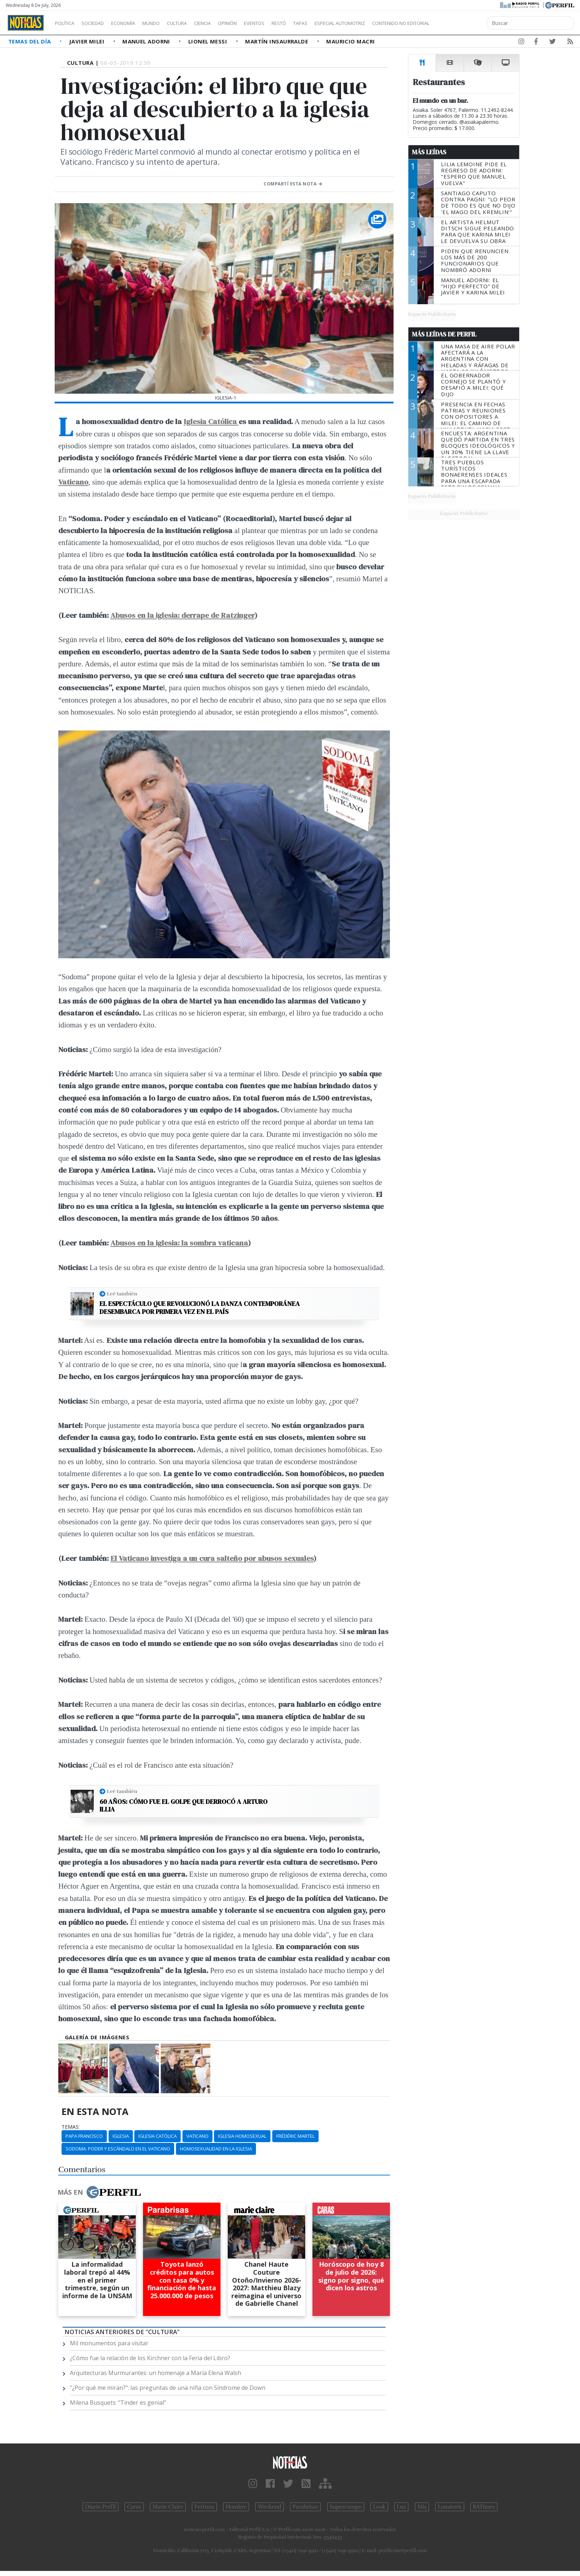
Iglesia (121, 2136)
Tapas (341, 23)
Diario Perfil (100, 2507)
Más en (99, 2192)
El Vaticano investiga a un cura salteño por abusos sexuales (212, 1558)
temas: (71, 2127)
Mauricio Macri (350, 41)
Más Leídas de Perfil (444, 334)
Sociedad (100, 23)
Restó (317, 23)
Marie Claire (167, 2507)
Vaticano (73, 482)
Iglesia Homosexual (242, 2136)
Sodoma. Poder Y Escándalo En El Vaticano (118, 2148)
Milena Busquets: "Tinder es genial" (118, 2403)
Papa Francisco (84, 2136)
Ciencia (227, 23)
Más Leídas (429, 152)
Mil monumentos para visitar (109, 2343)
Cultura (197, 23)
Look (379, 2507)
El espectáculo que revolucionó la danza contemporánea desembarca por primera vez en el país (200, 1307)
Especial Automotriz (388, 23)
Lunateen (449, 2507)
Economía (135, 23)
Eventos (288, 23)
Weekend (269, 2507)
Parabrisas (305, 2507)
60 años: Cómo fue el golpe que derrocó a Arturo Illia (184, 1805)
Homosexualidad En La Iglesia (216, 2148)
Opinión (257, 23)
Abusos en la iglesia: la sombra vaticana (179, 1242)
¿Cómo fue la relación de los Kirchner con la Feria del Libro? (150, 2358)
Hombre (236, 2507)
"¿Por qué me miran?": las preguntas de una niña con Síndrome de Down (167, 2388)
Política (67, 23)
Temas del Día (30, 41)
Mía (422, 2507)
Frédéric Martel (295, 2136)
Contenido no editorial (462, 23)
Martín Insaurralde (277, 41)
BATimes (484, 2507)
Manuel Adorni (147, 41)
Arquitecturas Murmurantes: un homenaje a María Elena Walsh (155, 2373)
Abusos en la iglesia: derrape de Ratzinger (182, 615)
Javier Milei (87, 41)
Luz (401, 2507)
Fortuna (204, 2507)
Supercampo (346, 2507)
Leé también (122, 1293)
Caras (134, 2507)
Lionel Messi (208, 41)
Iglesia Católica (211, 421)
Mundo (167, 23)
